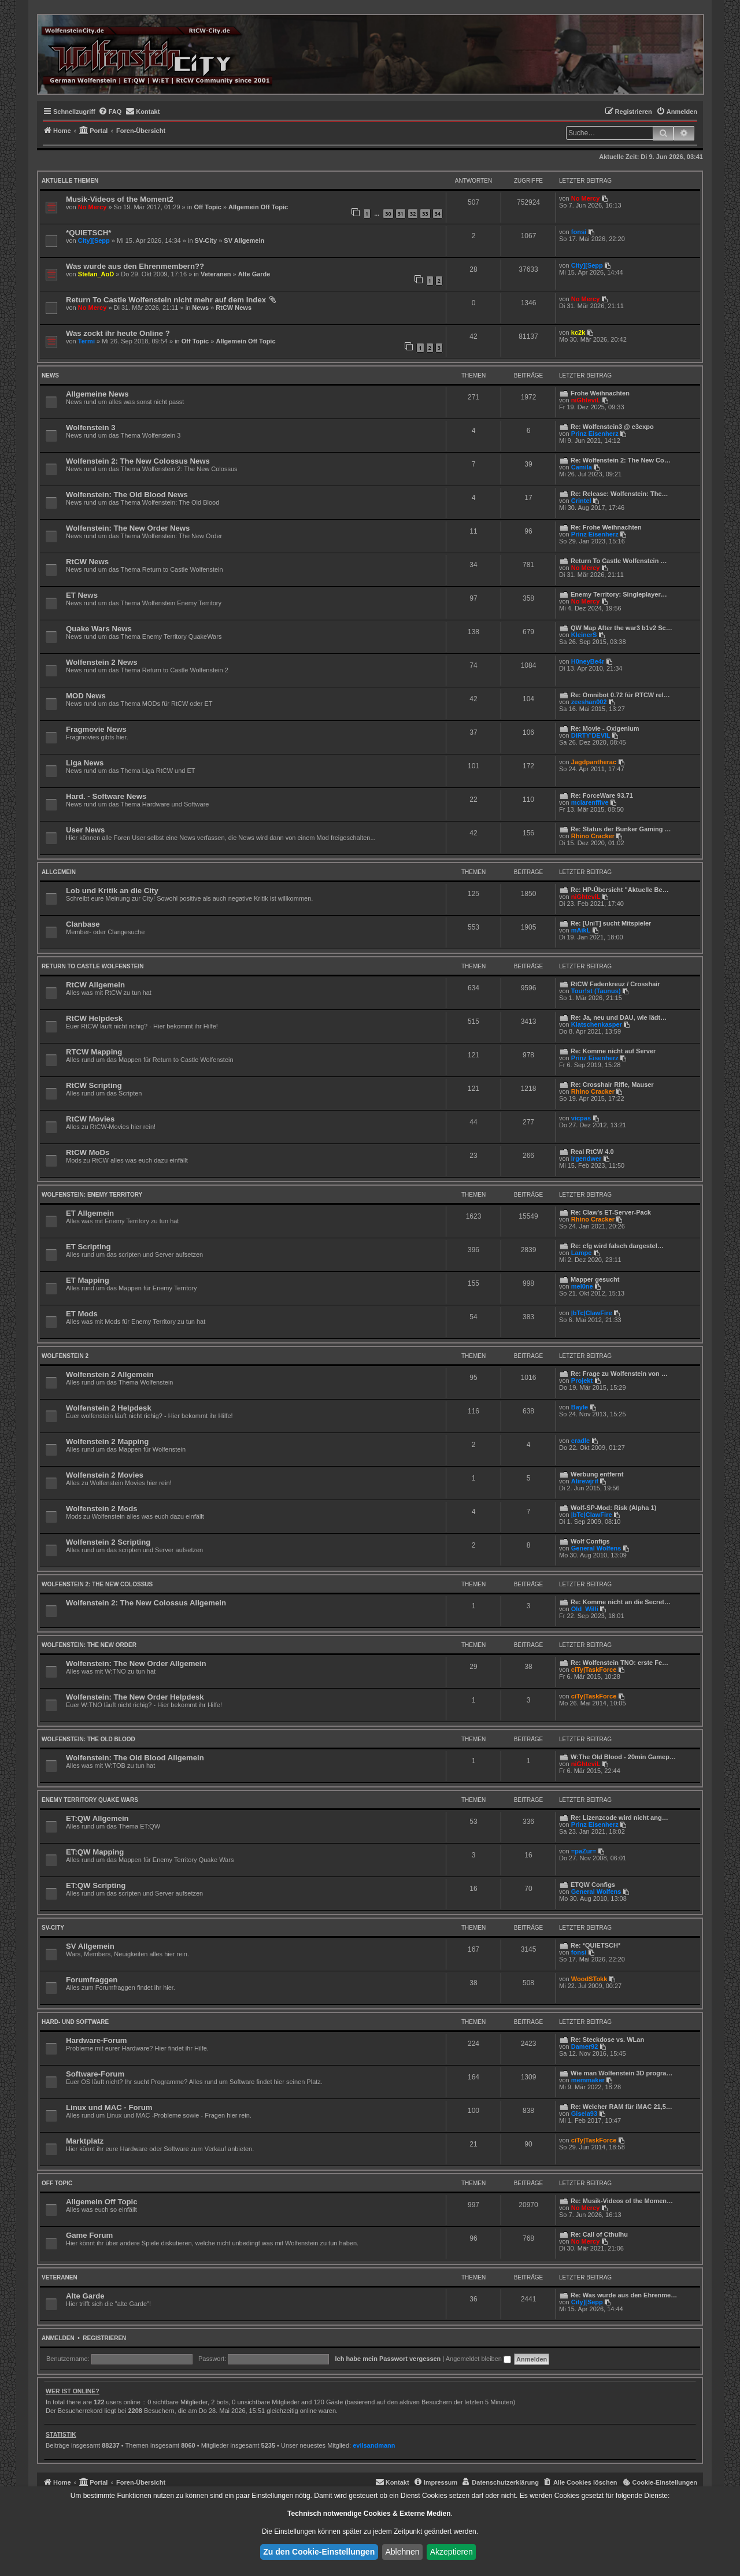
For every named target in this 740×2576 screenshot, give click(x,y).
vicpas (581, 1118)
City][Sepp (94, 240)
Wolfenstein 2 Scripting (108, 1542)
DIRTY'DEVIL (590, 735)
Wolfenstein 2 (65, 1356)
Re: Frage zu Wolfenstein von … (619, 1373)
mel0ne (582, 1286)
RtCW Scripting (94, 1085)
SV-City (206, 240)
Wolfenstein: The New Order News (128, 528)
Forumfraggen (91, 1979)
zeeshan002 (589, 701)
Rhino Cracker (593, 835)
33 (425, 213)
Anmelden (58, 2338)
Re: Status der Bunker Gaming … (621, 829)
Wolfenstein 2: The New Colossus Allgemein (146, 1602)
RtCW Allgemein (95, 984)
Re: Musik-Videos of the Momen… (622, 2200)
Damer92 (584, 2046)
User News (85, 830)
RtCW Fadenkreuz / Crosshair (615, 983)
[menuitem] (110, 111)
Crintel (581, 500)
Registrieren (104, 2338)
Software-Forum (95, 2074)
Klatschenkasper (596, 1024)
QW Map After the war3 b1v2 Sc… (621, 627)
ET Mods (82, 1313)
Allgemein (59, 872)
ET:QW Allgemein (97, 1818)
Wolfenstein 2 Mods (102, 1508)
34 (438, 213)
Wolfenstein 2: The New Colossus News (138, 461)
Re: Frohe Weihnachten (606, 527)
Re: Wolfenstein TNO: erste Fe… (619, 1662)
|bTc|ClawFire (591, 1312)
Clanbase (83, 924)
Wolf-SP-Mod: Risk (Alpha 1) (613, 1507)
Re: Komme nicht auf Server (613, 1051)
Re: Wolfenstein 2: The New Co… (621, 460)
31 (401, 213)
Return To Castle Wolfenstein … (619, 560)
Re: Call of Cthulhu (599, 2234)
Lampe (581, 1252)
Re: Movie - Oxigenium (605, 728)
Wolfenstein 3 (91, 427)
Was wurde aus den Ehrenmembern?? (135, 266)
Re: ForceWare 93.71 (602, 795)
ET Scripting (88, 1246)
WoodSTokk (589, 1978)
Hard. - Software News (106, 796)
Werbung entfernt (597, 1474)
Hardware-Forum (96, 2040)
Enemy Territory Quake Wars (90, 1800)
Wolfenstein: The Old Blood (88, 1739)
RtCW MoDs (87, 1152)
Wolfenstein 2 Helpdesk (108, 1408)
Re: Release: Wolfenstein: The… (619, 493)
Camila (581, 467)
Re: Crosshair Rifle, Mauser (612, 1084)
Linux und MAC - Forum (109, 2107)
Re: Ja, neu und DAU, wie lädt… (619, 1017)
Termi (86, 341)
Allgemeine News (97, 394)
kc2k (578, 332)
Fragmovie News (96, 729)
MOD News (86, 695)
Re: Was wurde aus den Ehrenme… (624, 2295)
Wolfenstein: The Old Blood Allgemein (135, 1757)
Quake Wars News (99, 628)
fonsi (578, 231)
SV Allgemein (244, 240)
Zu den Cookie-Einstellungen (319, 2551)
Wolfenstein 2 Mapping (107, 1441)
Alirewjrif (584, 1481)
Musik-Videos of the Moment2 (119, 199)
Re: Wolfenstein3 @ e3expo (612, 426)
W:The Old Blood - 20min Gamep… (623, 1756)
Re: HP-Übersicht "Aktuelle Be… (620, 889)
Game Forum (89, 2235)
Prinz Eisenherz (595, 433)
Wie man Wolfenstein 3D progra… (621, 2073)
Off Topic (207, 206)
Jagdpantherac (593, 761)
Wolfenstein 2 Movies (104, 1475)
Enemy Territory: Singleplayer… (619, 594)
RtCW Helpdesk (94, 1018)
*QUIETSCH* (88, 232)
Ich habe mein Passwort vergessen (388, 2358)
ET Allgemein (90, 1213)
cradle (580, 1440)
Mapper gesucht (595, 1279)
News (200, 307)
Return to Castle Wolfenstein (92, 966)
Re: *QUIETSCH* (595, 1945)
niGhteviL (586, 400)
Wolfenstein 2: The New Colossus (97, 1584)
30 (388, 213)
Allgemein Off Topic (258, 206)
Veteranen (216, 274)
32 (413, 213)
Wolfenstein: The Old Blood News (127, 494)
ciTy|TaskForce (593, 1669)
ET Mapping (87, 1280)
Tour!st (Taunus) (596, 990)
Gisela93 (584, 2113)
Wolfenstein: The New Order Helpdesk (135, 1697)
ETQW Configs (593, 1884)
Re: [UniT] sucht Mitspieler (611, 923)
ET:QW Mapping (95, 1852)
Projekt (582, 1380)
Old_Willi (584, 1608)
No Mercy (92, 206)
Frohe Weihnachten (600, 393)
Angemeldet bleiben (478, 2358)
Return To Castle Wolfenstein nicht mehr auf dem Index (166, 299)
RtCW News (233, 307)
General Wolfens (596, 1548)
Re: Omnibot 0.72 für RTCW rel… (620, 694)
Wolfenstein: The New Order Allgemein (136, 1663)
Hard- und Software (75, 2022)
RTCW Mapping (94, 1052)
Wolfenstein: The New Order (89, 1645)
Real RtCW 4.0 (592, 1151)
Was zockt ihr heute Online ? (118, 333)
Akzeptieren (451, 2551)
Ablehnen (402, 2551)
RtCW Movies (90, 1119)
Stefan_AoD (96, 274)
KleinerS (584, 634)
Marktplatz (84, 2141)
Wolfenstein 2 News (102, 662)
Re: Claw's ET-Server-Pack (611, 1212)
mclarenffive (590, 802)
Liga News (84, 762)
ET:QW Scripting (95, 1885)
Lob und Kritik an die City (112, 890)
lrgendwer (586, 1158)
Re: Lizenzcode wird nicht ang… (619, 1817)
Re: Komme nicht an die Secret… (621, 1601)
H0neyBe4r (587, 661)
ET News (82, 595)
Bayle (579, 1407)
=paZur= (583, 1851)
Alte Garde (254, 274)
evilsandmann (374, 2445)
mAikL (581, 930)
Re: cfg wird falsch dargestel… (617, 1245)
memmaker (588, 2080)
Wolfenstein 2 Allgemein (110, 1374)
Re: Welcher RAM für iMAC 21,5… (621, 2106)
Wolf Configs (590, 1541)
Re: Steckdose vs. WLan (607, 2039)
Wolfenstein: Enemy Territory (92, 1194)
